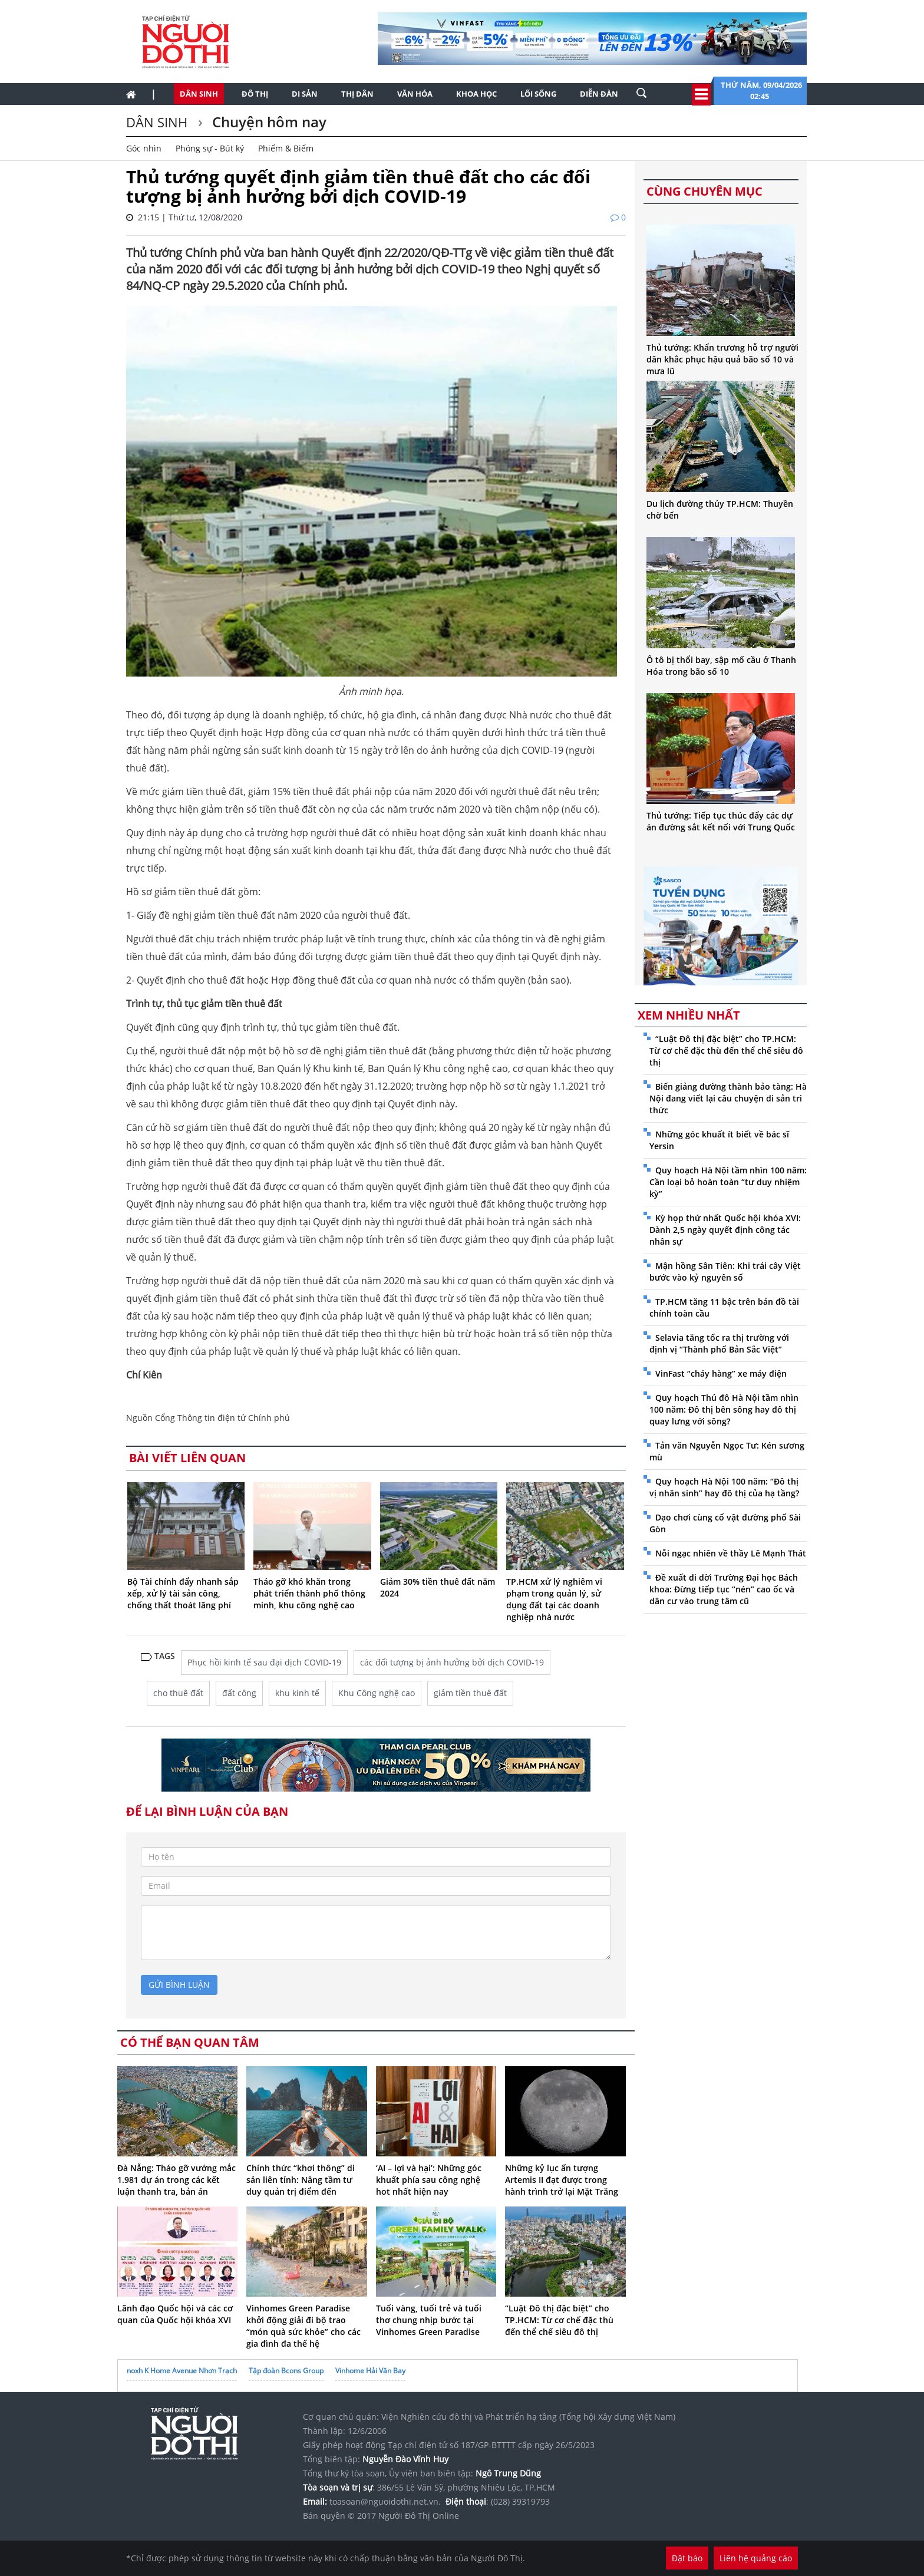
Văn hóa (415, 93)
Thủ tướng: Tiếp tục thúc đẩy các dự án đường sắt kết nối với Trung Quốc (720, 821)
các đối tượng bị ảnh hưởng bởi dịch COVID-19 (452, 1662)
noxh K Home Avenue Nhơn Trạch (182, 2371)
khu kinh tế (297, 1692)
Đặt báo (687, 2558)
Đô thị (255, 93)
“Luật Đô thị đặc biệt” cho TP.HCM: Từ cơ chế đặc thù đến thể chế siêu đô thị (559, 2320)
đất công (239, 1692)
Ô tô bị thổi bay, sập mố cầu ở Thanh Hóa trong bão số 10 (721, 665)
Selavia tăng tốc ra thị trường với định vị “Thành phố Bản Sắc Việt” (719, 1343)
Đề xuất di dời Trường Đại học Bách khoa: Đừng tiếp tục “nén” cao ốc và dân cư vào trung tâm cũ (723, 1589)
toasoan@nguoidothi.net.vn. (385, 2501)
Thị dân (357, 93)
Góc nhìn (143, 148)
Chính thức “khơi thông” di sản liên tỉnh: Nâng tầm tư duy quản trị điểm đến (300, 2179)
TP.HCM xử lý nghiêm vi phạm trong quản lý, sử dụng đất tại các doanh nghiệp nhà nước (554, 1599)
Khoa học (476, 93)
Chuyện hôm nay (267, 121)
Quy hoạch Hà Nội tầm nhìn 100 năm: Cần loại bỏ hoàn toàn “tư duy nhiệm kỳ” (728, 1182)
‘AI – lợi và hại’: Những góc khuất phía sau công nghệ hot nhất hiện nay (428, 2179)
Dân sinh (199, 93)
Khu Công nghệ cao (376, 1692)
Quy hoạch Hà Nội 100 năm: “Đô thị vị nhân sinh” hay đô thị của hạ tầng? (724, 1487)
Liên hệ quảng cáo (756, 2558)
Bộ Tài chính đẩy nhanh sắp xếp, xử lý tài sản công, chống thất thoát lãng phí (183, 1593)
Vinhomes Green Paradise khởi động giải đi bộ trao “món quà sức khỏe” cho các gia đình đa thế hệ (303, 2326)
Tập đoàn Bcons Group (286, 2371)
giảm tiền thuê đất (470, 1692)
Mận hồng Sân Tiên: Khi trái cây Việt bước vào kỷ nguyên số (725, 1271)
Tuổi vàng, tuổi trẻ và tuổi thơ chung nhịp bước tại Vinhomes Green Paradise (428, 2320)
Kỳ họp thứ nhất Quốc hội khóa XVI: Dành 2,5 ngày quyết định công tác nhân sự (725, 1229)
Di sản (305, 93)
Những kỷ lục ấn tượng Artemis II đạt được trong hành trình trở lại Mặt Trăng (561, 2179)
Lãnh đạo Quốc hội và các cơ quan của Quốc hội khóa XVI (175, 2314)
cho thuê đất (178, 1692)
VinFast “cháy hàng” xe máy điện (721, 1373)
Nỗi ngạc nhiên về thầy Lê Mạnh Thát (730, 1553)
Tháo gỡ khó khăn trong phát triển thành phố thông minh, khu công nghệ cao (309, 1593)
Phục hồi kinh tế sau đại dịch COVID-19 (264, 1662)
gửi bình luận (179, 1984)
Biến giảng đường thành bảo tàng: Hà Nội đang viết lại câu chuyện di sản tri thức (728, 1098)
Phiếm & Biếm (286, 148)
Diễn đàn (599, 93)
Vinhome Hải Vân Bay (370, 2371)
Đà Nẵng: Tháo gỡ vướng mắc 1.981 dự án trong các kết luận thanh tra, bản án (176, 2179)
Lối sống (538, 93)
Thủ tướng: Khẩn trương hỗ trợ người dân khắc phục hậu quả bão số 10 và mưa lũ (722, 359)
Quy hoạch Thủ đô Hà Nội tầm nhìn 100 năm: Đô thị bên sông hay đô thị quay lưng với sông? (723, 1409)
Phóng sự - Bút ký (210, 148)
